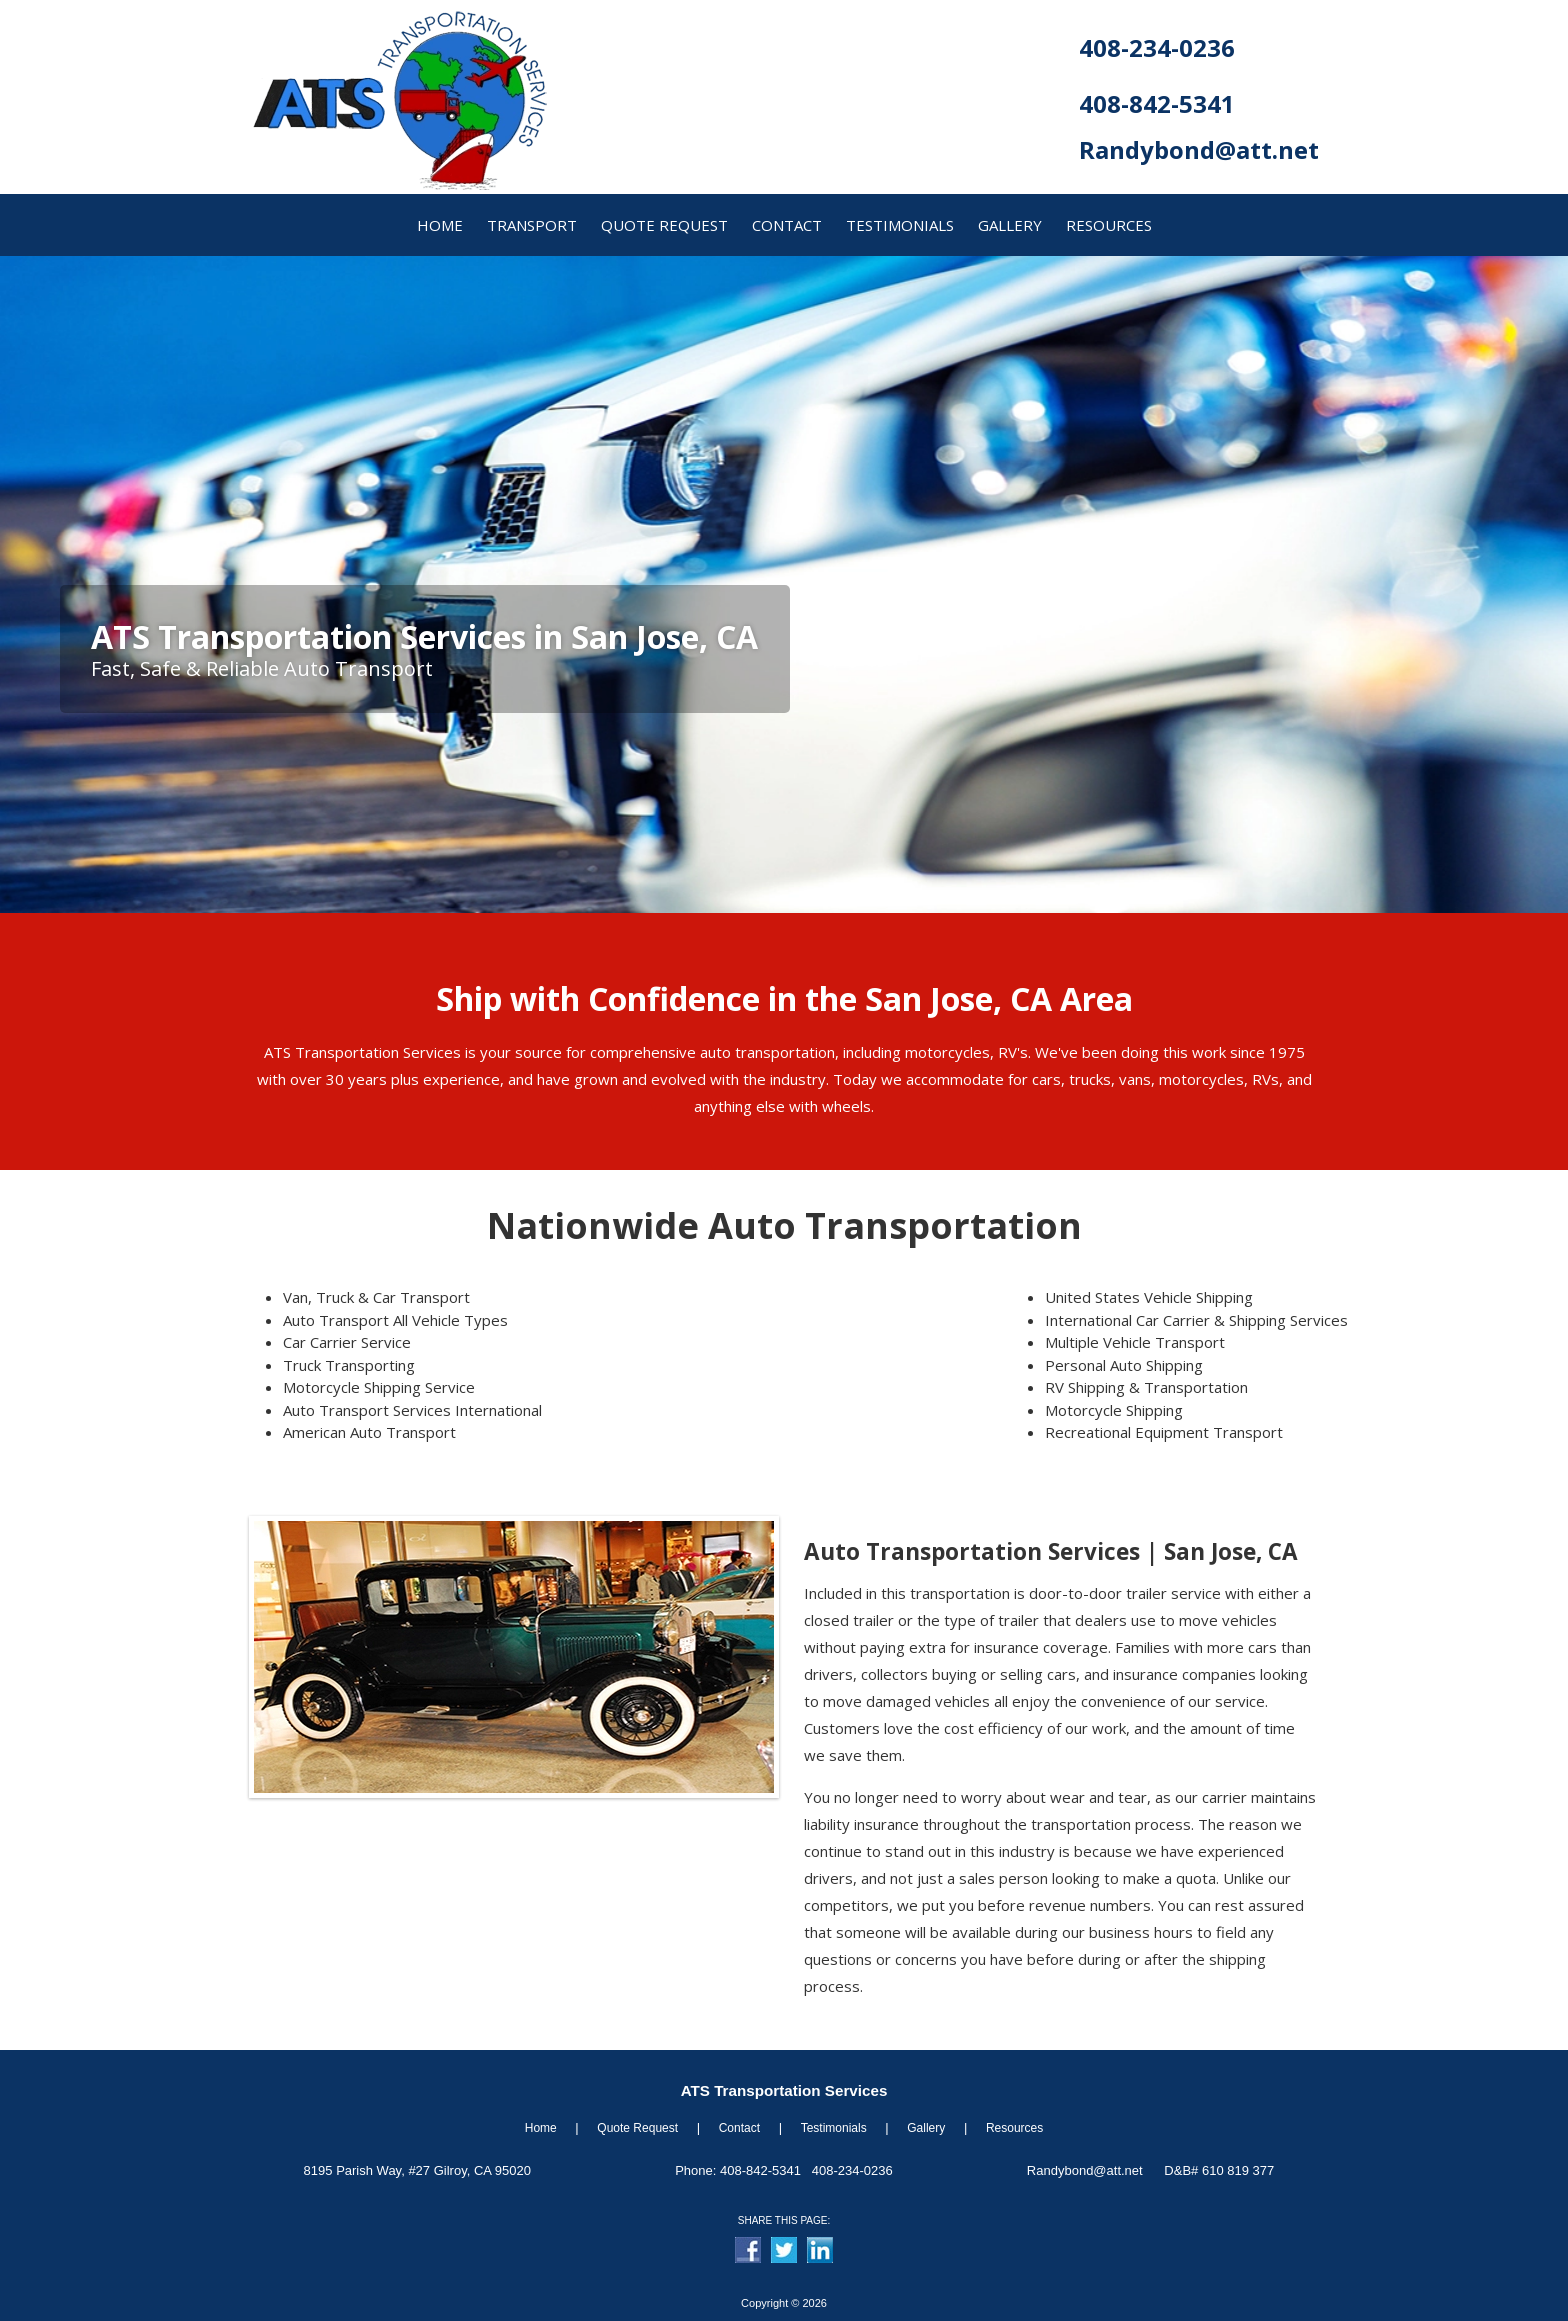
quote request (664, 225)
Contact (739, 2128)
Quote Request (637, 2128)
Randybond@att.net (1199, 149)
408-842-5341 (1157, 103)
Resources (1014, 2128)
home (440, 225)
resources (1109, 225)
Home (541, 2128)
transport (532, 225)
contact (787, 225)
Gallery (926, 2128)
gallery (1010, 225)
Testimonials (900, 225)
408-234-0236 (1157, 47)
